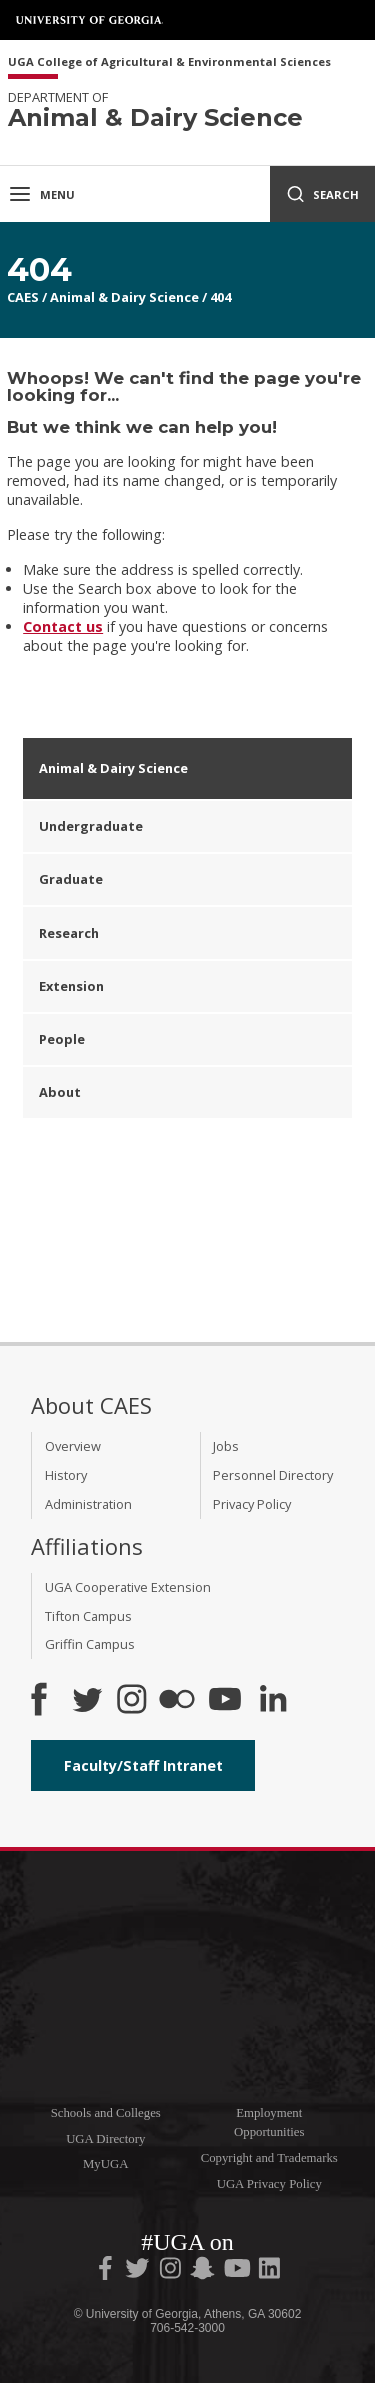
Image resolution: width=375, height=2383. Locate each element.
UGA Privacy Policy (269, 2184)
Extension (71, 986)
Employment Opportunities (269, 2122)
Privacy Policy (252, 1504)
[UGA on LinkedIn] (269, 2272)
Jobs (226, 1446)
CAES (23, 297)
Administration (88, 1504)
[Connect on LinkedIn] (273, 1701)
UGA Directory (105, 2139)
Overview (73, 1446)
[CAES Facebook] (39, 1701)
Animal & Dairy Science (124, 297)
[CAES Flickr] (177, 1701)
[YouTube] (225, 1701)
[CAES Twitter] (87, 1701)
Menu (41, 194)
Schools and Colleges (106, 2113)
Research (69, 933)
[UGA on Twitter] (139, 2272)
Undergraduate (91, 826)
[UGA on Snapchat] (202, 2272)
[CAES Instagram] (132, 1701)
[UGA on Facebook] (107, 2272)
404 (220, 297)
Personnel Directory (273, 1475)
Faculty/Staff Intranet (143, 1765)
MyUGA (106, 2164)
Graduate (71, 879)
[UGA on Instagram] (172, 2272)
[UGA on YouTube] (239, 2272)
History (66, 1475)
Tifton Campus (88, 1616)
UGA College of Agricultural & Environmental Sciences (169, 62)
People (62, 1039)
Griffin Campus (90, 1644)
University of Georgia (90, 20)
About (60, 1092)
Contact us (63, 626)
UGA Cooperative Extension (128, 1587)
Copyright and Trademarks (269, 2158)
